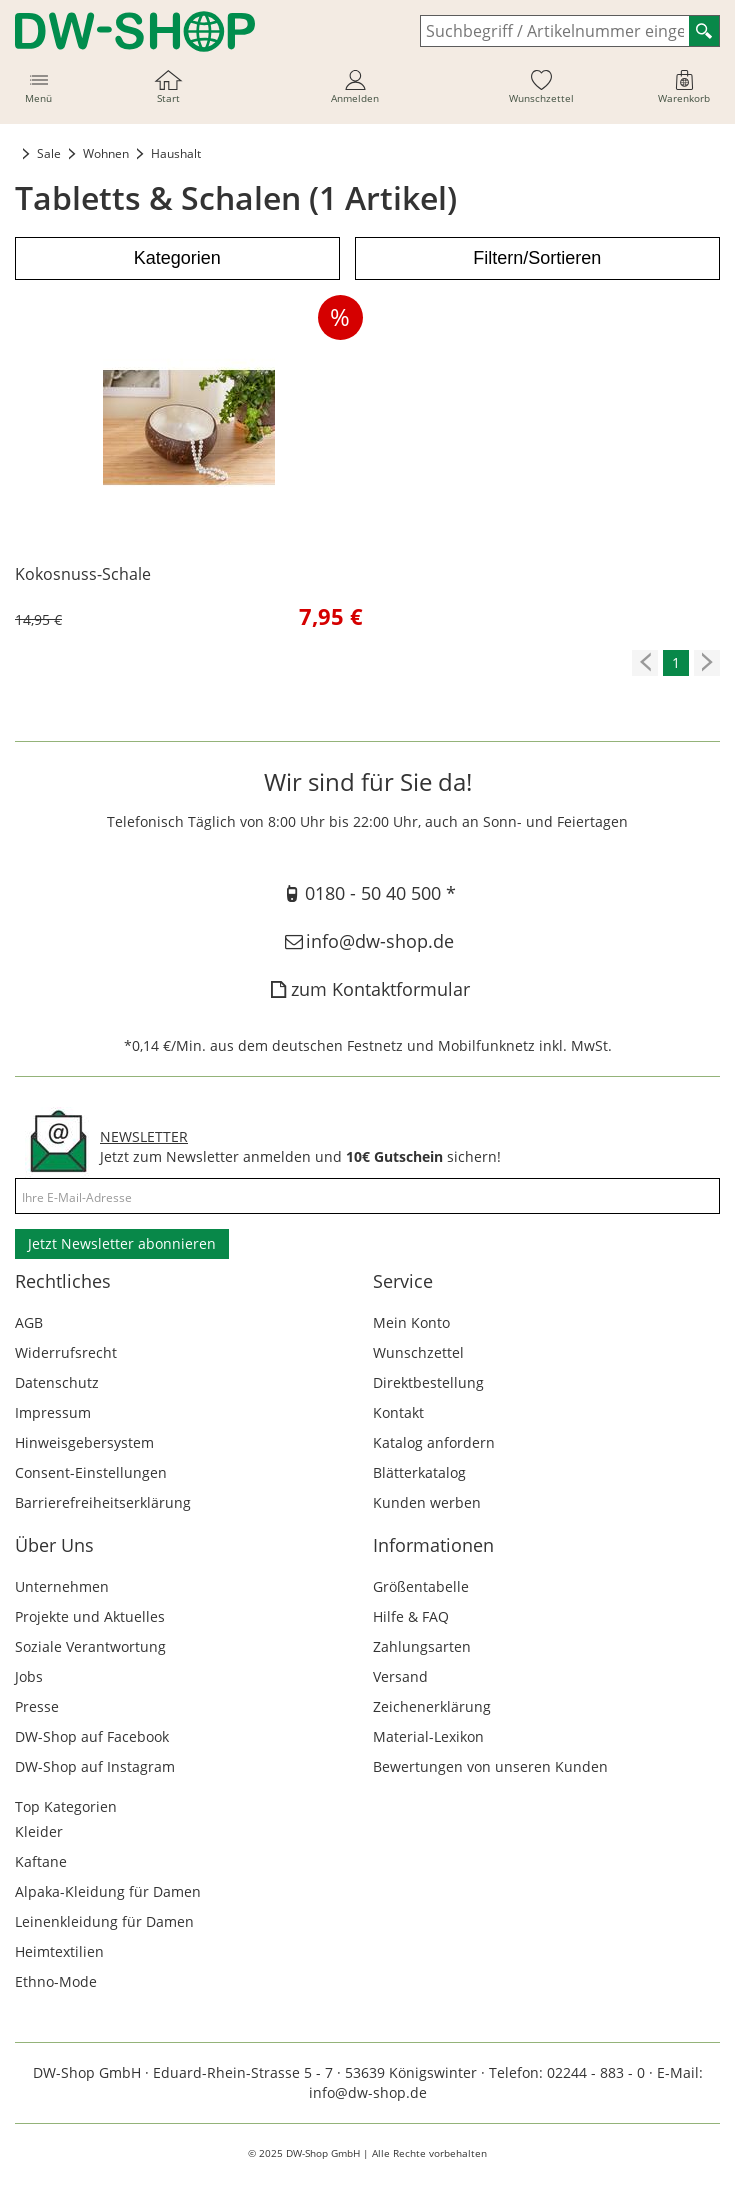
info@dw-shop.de (367, 941)
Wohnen (106, 153)
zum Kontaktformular (367, 989)
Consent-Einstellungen (91, 1472)
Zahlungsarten (422, 1646)
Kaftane (41, 1861)
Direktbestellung (428, 1382)
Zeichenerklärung (432, 1706)
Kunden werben (427, 1502)
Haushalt (176, 153)
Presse (37, 1706)
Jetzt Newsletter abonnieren (122, 1243)
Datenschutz (57, 1382)
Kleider (39, 1831)
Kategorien (177, 258)
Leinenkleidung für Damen (104, 1921)
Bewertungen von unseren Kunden (490, 1766)
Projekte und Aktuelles (90, 1616)
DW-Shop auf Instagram (95, 1766)
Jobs (29, 1676)
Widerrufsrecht (66, 1352)
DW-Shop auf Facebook (92, 1736)
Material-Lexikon (428, 1736)
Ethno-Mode (56, 1981)
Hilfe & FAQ (411, 1616)
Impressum (53, 1412)
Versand (400, 1676)
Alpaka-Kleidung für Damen (108, 1891)
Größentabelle (421, 1586)
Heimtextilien (59, 1951)
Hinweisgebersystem (84, 1442)
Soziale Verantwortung (90, 1646)
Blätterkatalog (419, 1472)
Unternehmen (62, 1586)
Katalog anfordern (434, 1442)
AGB (29, 1322)
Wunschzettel (418, 1352)
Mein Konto (411, 1322)
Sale (49, 153)
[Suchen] (704, 31)
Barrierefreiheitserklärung (103, 1502)
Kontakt (398, 1412)
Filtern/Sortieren (537, 258)
